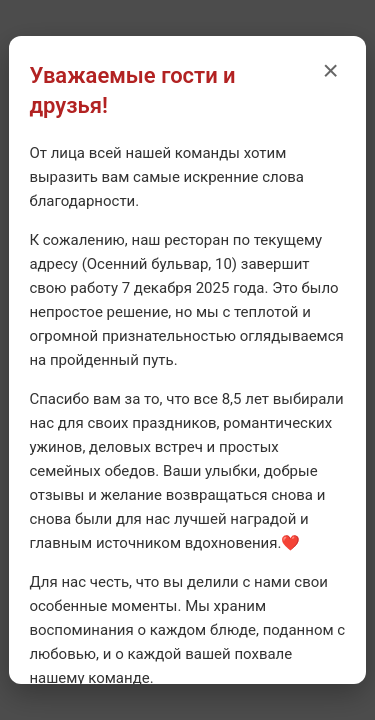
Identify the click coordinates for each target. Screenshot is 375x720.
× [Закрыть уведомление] (330, 70)
